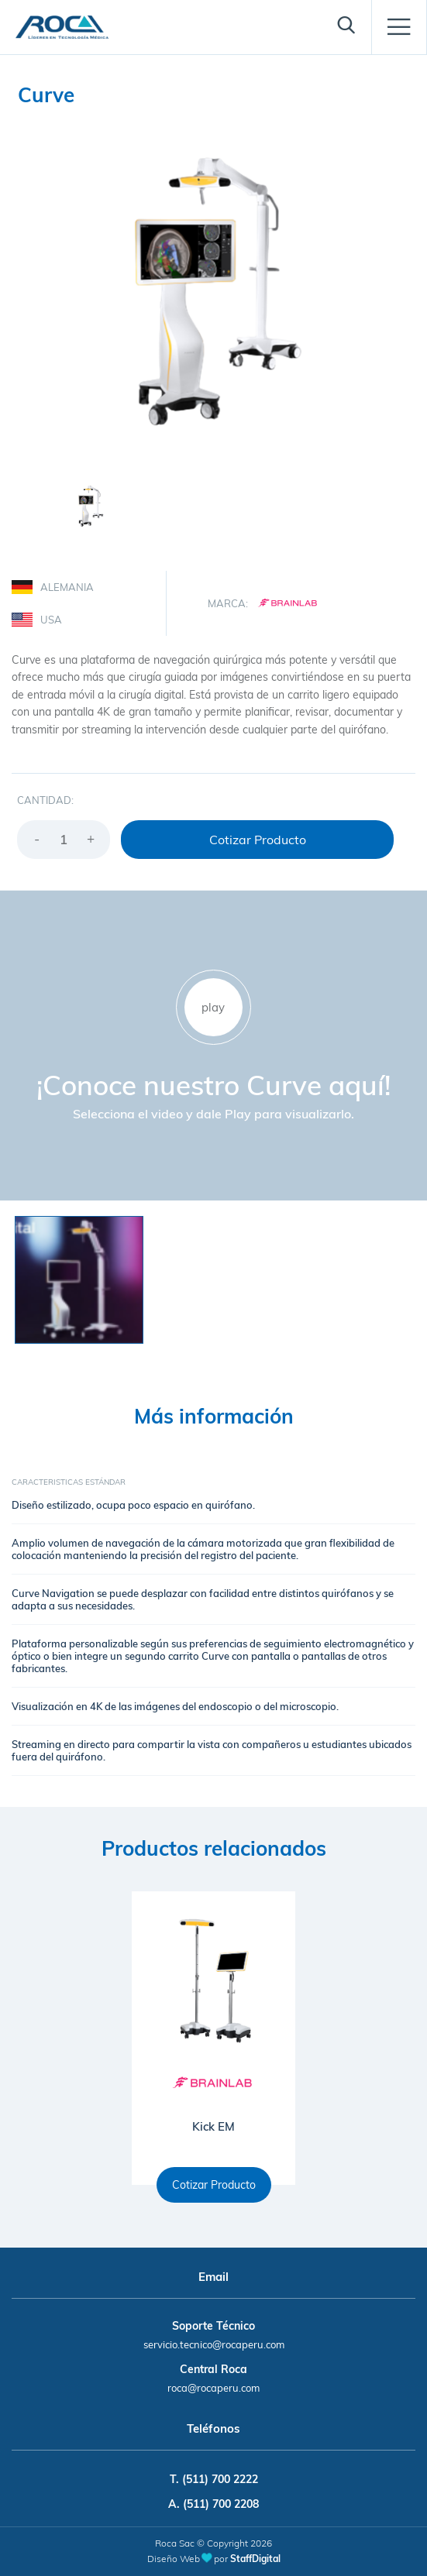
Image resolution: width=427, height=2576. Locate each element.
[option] (213, 291)
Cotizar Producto (257, 839)
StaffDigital (255, 2558)
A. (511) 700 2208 (213, 2504)
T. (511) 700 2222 (214, 2479)
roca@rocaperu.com (213, 2388)
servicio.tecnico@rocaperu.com (213, 2344)
